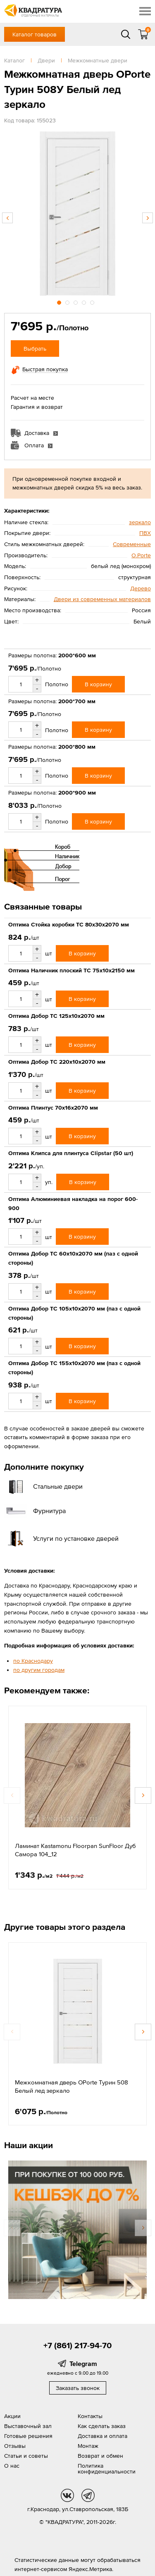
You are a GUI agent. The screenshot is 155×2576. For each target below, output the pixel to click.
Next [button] (147, 217)
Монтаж (88, 2445)
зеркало (140, 522)
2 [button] (68, 301)
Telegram (83, 2363)
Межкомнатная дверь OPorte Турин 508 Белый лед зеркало (71, 2086)
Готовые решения (28, 2436)
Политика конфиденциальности (107, 2468)
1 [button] (59, 301)
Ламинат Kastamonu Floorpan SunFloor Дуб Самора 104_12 (75, 1849)
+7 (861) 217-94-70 (77, 2345)
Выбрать (35, 348)
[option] (77, 213)
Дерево (140, 588)
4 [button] (84, 301)
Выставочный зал (28, 2426)
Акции (12, 2416)
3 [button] (76, 301)
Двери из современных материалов (102, 599)
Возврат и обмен (100, 2455)
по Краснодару (33, 1660)
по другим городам (38, 1669)
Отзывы (15, 2445)
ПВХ (145, 533)
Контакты (90, 2416)
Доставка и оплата (102, 2436)
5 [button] (93, 301)
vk (67, 2495)
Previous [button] (7, 217)
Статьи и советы (26, 2455)
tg (88, 2495)
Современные (132, 544)
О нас (11, 2465)
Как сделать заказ (102, 2426)
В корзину (98, 684)
